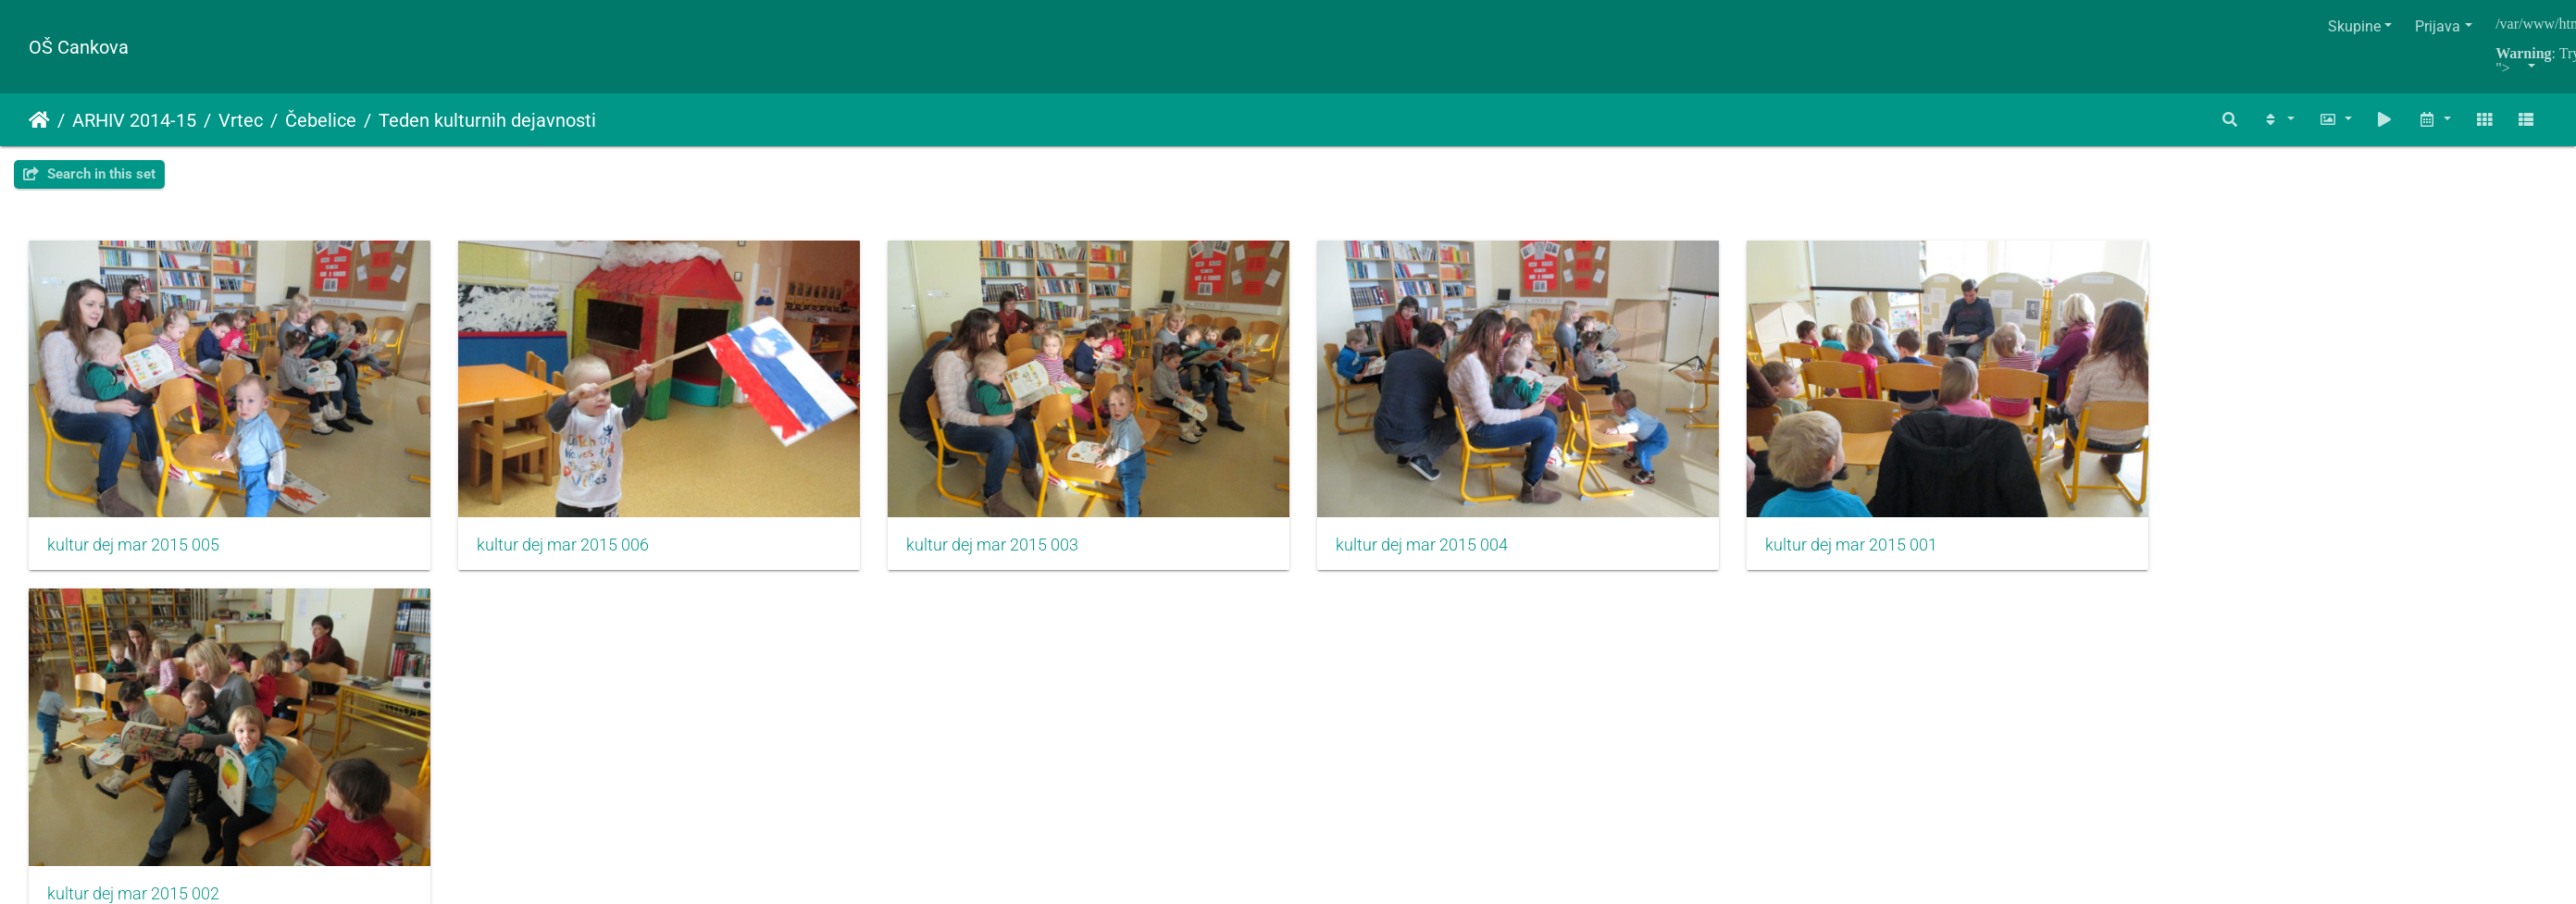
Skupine (2354, 26)
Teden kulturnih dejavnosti (487, 120)
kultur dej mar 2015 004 (1454, 552)
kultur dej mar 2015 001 (1895, 552)
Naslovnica (39, 120)
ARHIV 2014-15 (134, 120)
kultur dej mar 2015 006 (574, 552)
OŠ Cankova (79, 47)
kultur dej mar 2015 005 (133, 552)
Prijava (2437, 26)
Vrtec (240, 120)
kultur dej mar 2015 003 (1013, 552)
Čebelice (320, 120)
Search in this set (89, 174)
